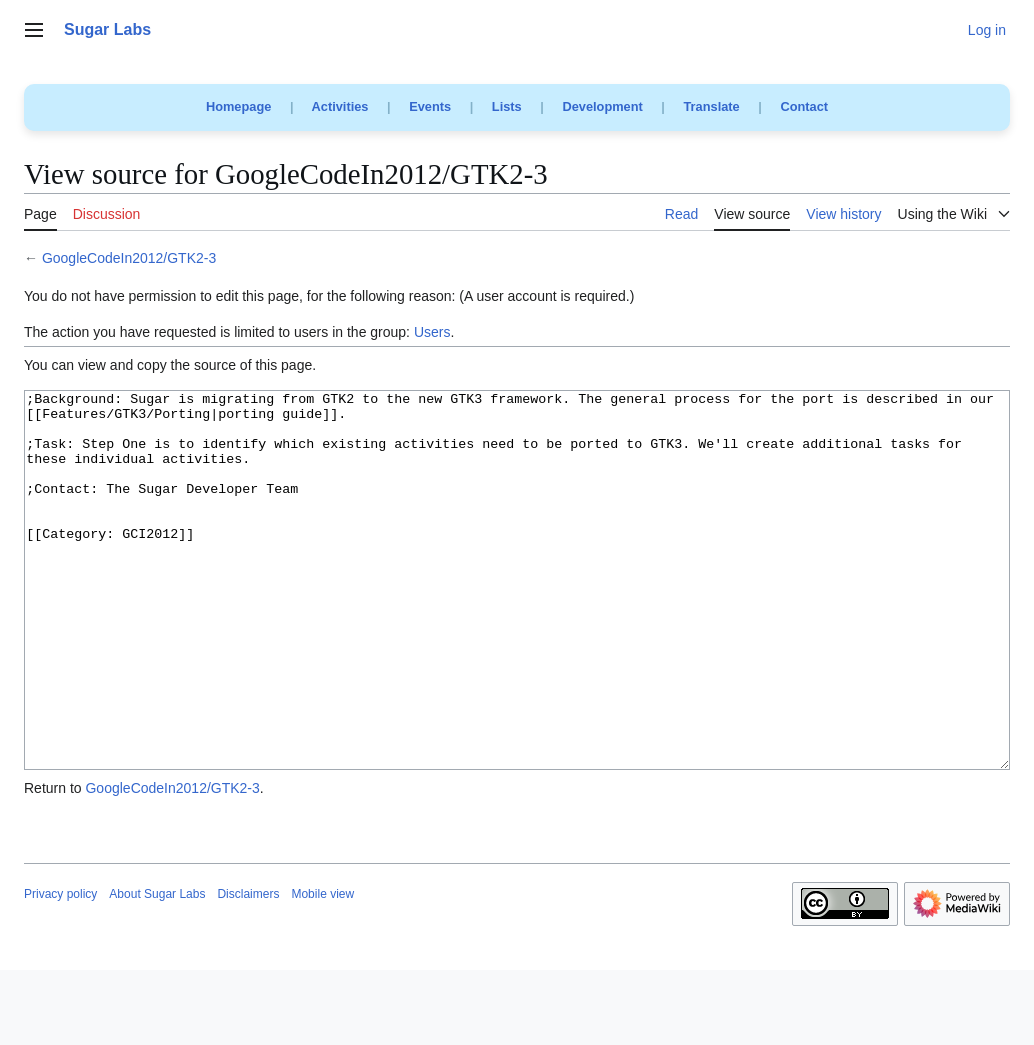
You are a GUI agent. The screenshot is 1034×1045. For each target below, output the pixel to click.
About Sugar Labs (157, 969)
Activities (340, 106)
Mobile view (322, 969)
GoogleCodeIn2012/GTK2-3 (129, 258)
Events (430, 106)
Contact (804, 106)
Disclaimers (248, 969)
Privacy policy (60, 969)
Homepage (238, 106)
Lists (507, 106)
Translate (712, 106)
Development (602, 106)
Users (432, 332)
